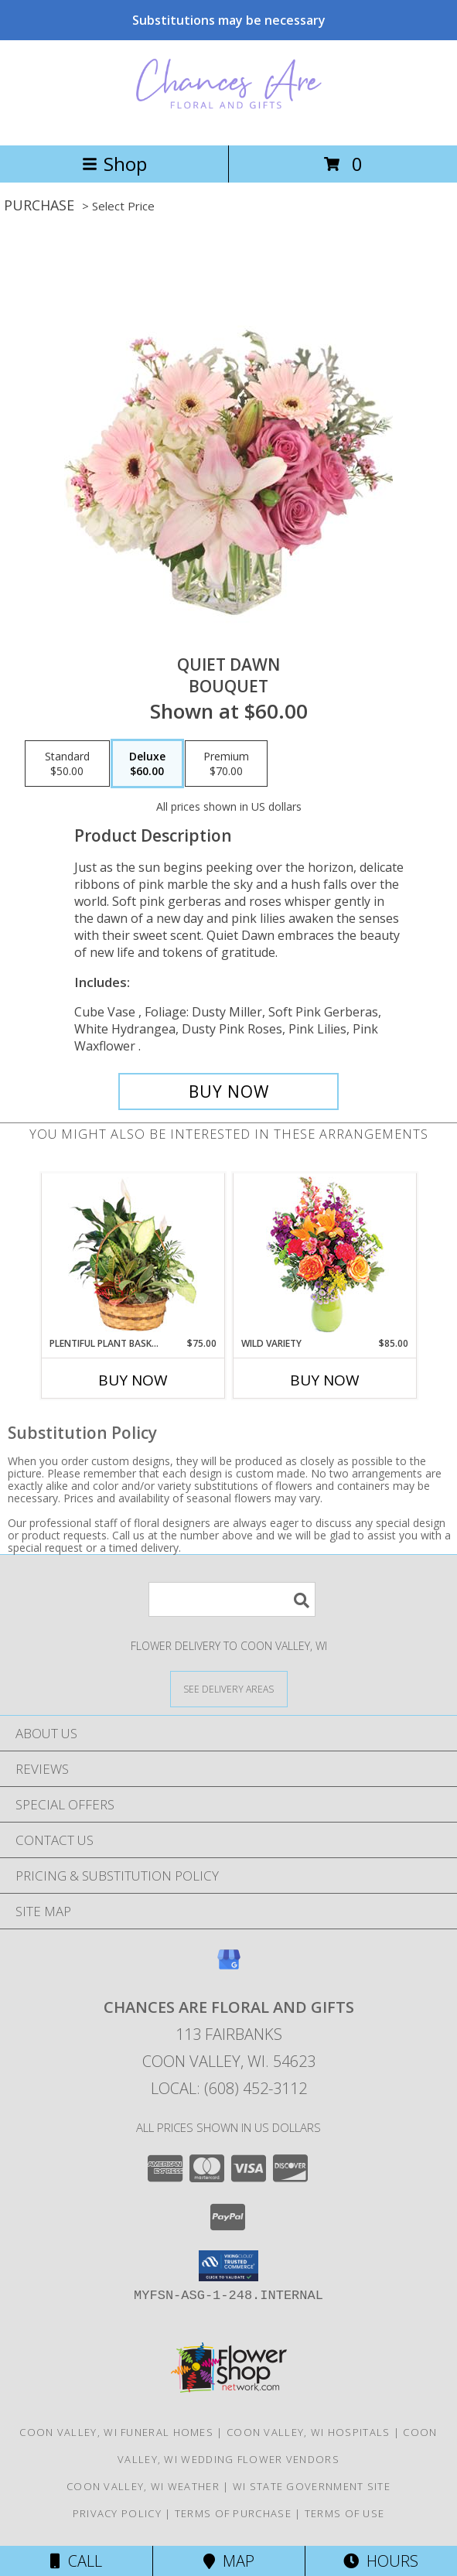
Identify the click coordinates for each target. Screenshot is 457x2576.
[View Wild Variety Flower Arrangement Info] (324, 1255)
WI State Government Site (311, 2486)
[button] (228, 2265)
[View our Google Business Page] (229, 1967)
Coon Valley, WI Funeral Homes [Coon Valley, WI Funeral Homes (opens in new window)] (116, 2432)
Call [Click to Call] (76, 2560)
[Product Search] (231, 1599)
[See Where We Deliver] (229, 1688)
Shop (114, 163)
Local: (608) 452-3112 (229, 2088)
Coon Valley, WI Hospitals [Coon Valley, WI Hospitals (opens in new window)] (308, 2432)
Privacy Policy (117, 2513)
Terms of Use (345, 2513)
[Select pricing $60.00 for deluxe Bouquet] (147, 763)
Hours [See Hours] (380, 2560)
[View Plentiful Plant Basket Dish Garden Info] (132, 1255)
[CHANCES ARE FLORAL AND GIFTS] (229, 122)
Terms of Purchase (233, 2513)
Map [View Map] (228, 2560)
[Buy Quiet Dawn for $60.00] (228, 1091)
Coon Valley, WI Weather (143, 2486)
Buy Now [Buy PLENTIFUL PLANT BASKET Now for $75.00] (133, 1380)
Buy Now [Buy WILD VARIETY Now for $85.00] (325, 1380)
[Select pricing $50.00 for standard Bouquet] (67, 763)
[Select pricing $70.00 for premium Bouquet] (226, 763)
